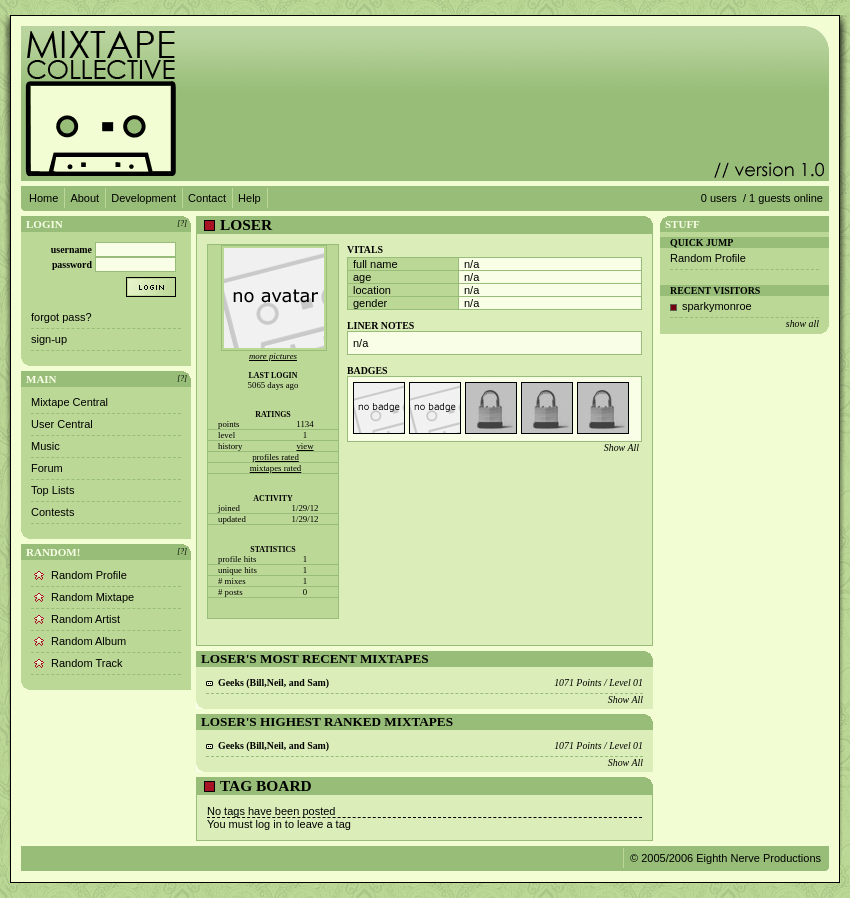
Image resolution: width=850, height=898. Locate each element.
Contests (52, 512)
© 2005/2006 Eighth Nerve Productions (725, 858)
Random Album (88, 641)
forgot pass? (61, 317)
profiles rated (275, 457)
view (304, 446)
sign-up (49, 339)
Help (249, 198)
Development (143, 198)
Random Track (87, 663)
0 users (719, 198)
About (84, 198)
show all (802, 323)
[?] (182, 223)
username (71, 249)
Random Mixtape (92, 597)
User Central (62, 424)
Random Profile (89, 575)
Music (45, 446)
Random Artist (85, 619)
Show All (621, 447)
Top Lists (52, 490)
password (72, 264)
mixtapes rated (276, 468)
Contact (207, 198)
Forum (47, 468)
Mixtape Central (69, 402)
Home (43, 198)
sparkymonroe (717, 306)
